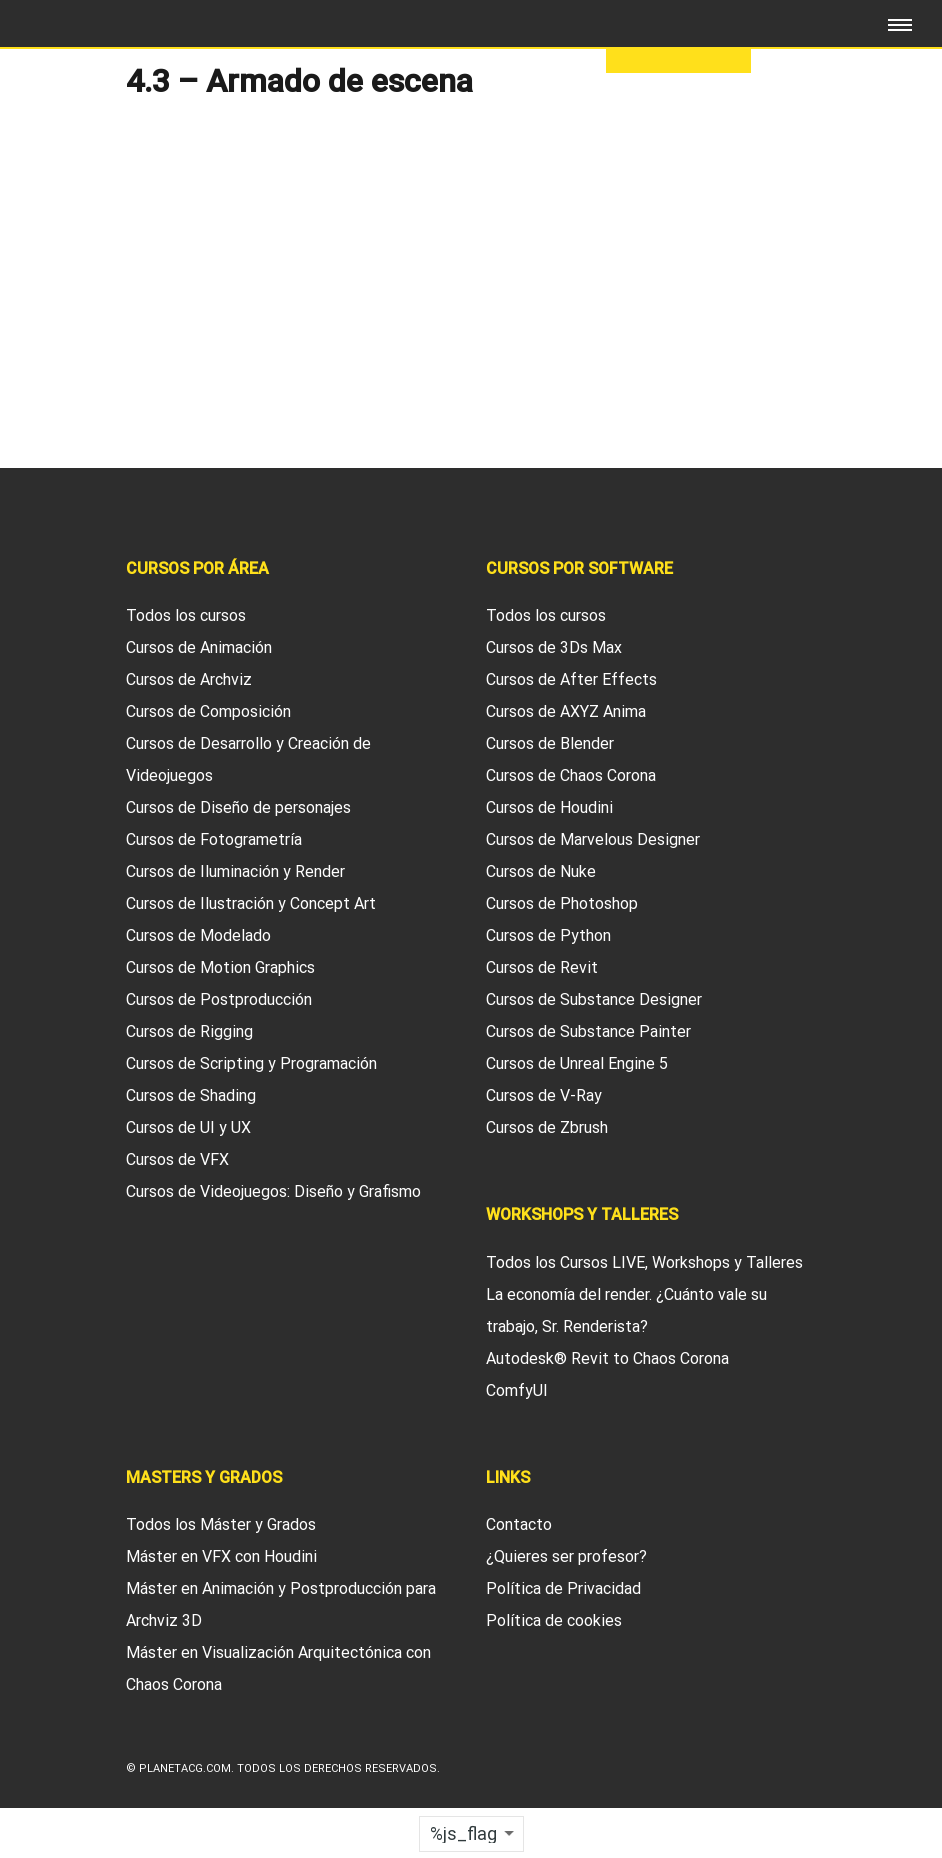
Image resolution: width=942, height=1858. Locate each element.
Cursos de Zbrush (547, 1127)
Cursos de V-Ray (544, 1095)
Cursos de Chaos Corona (571, 775)
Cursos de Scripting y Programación (251, 1063)
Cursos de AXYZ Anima (566, 711)
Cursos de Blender (550, 743)
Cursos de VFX (177, 1159)
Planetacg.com (185, 1768)
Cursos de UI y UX (188, 1127)
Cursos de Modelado (198, 935)
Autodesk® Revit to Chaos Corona (607, 1358)
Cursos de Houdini (549, 807)
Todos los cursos (186, 615)
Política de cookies (554, 1620)
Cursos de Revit (542, 967)
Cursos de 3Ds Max (554, 647)
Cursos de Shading (191, 1095)
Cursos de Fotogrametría (214, 839)
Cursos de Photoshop (562, 903)
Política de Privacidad (563, 1588)
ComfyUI (517, 1390)
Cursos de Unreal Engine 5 (577, 1063)
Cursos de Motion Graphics (220, 967)
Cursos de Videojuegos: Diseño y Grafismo (273, 1191)
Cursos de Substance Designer (594, 999)
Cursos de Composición (208, 711)
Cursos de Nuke (541, 871)
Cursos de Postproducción (219, 999)
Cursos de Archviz (189, 679)
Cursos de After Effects (571, 679)
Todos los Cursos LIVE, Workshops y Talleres (644, 1262)
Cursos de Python (548, 935)
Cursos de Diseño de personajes (238, 807)
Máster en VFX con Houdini (221, 1556)
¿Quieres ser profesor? (566, 1556)
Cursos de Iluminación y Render (235, 871)
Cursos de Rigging (189, 1031)
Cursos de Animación (199, 647)
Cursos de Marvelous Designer (593, 839)
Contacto (519, 1524)
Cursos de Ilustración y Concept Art (251, 903)
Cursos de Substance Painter (588, 1031)
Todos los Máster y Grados (221, 1524)
